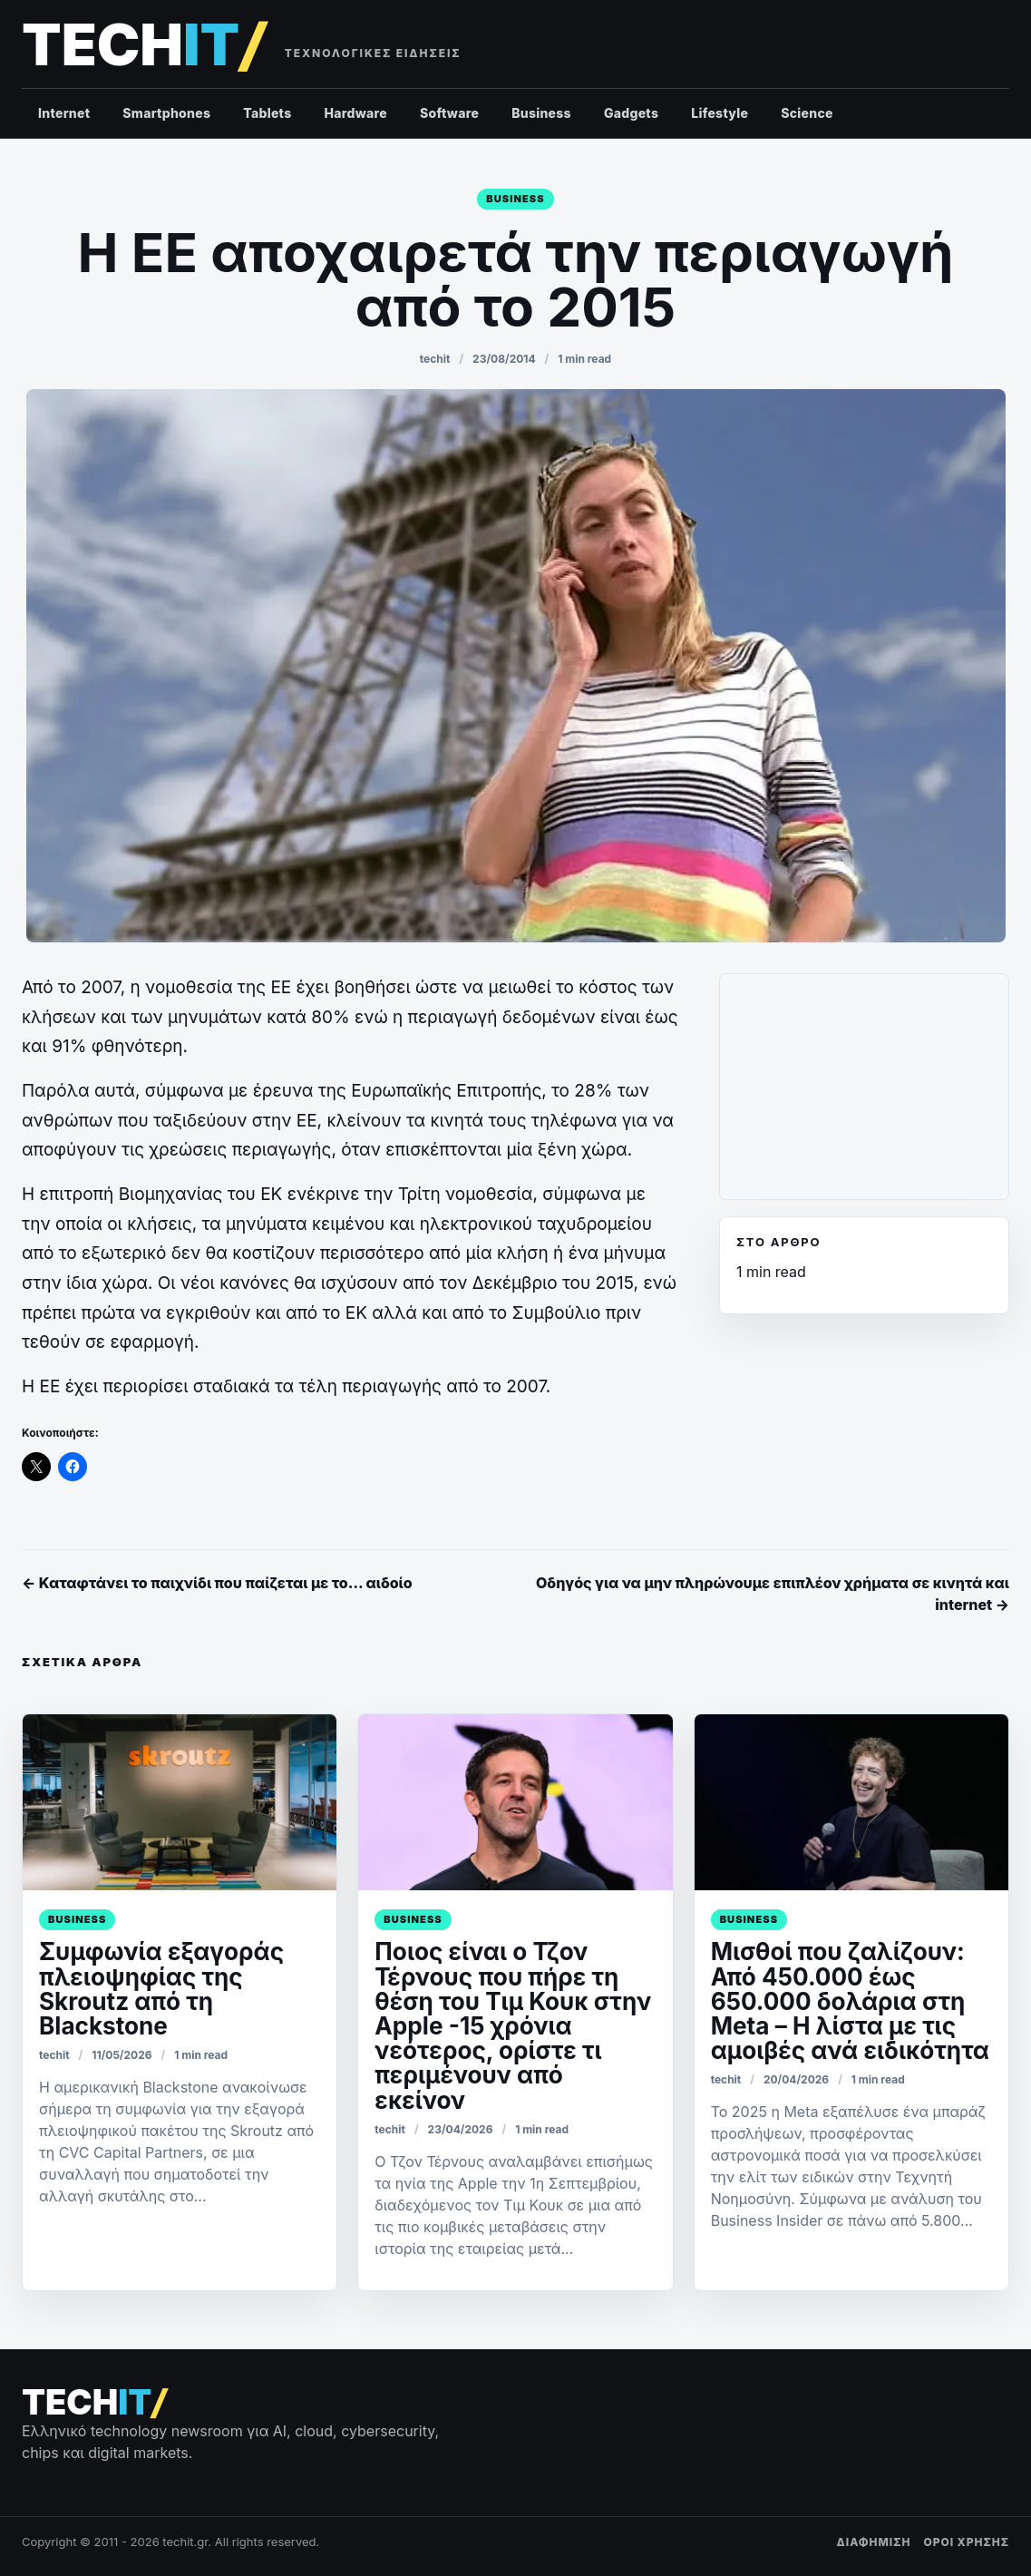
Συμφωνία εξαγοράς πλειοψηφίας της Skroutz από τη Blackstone (161, 1988)
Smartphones (166, 113)
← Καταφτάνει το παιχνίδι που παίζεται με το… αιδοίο (217, 1583)
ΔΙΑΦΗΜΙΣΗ (874, 2542)
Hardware (355, 113)
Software (449, 113)
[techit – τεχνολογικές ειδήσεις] (143, 45)
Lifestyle (719, 113)
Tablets (267, 113)
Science (807, 113)
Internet (64, 113)
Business (541, 113)
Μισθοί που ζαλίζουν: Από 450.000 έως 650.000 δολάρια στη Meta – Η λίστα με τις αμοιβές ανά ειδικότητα (850, 2000)
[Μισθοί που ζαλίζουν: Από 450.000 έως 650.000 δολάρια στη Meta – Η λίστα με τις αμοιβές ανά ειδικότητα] (851, 1802)
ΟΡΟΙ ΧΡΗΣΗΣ (966, 2542)
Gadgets (631, 113)
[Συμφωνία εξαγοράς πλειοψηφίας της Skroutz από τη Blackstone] (179, 1802)
